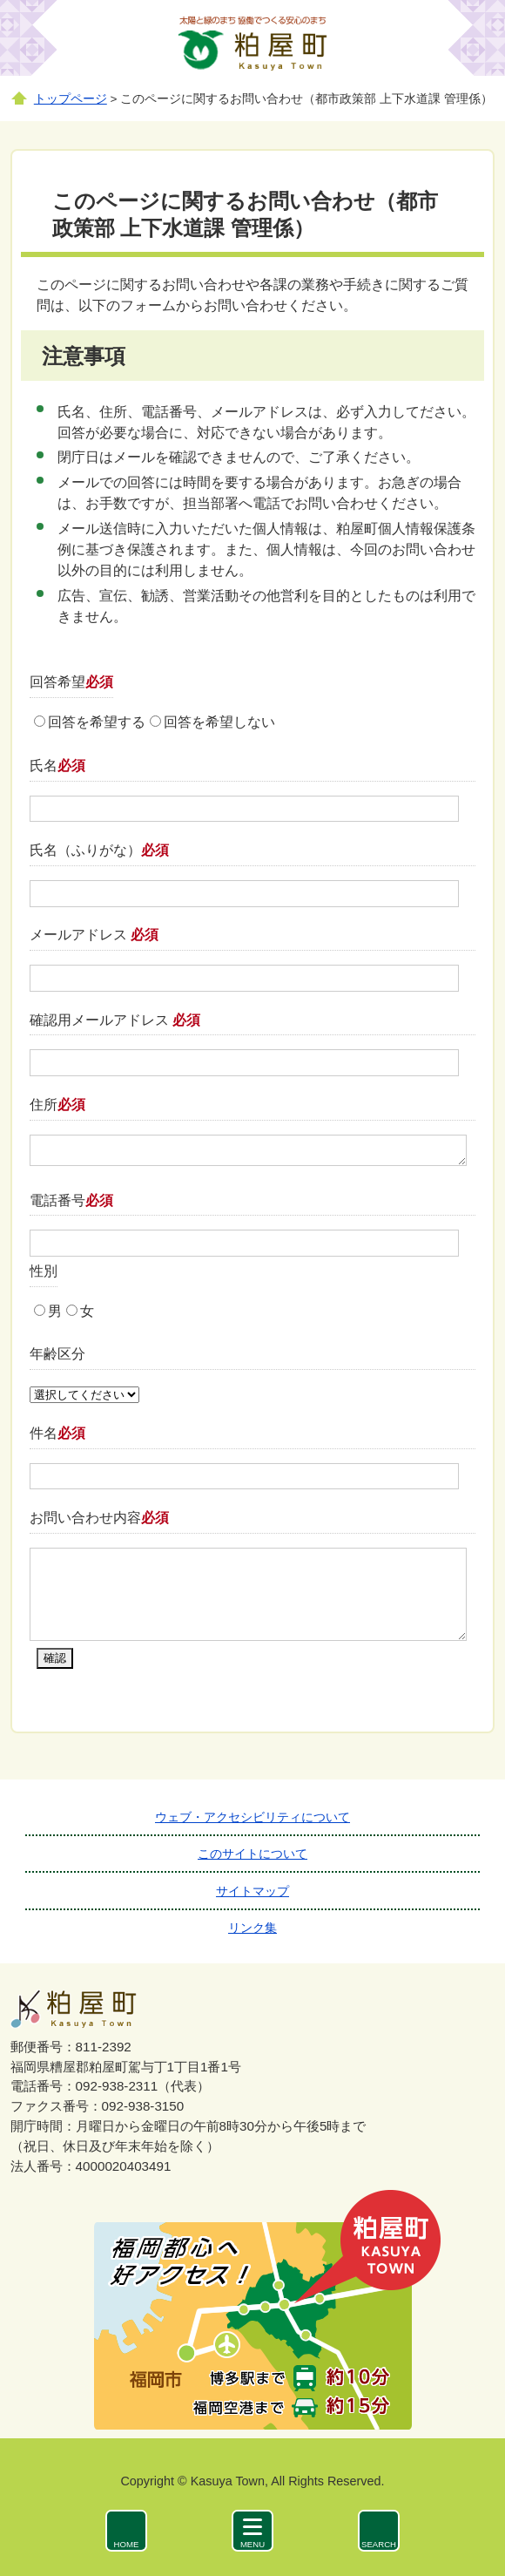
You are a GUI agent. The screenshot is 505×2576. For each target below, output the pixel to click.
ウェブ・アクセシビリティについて (252, 1817)
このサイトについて (252, 1854)
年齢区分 (57, 1353)
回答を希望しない (219, 722)
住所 (57, 1104)
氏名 (57, 765)
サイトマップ (252, 1891)
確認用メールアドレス (115, 1020)
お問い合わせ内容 (99, 1517)
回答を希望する (96, 722)
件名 (57, 1433)
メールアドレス (94, 934)
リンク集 (252, 1928)
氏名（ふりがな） (99, 850)
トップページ (70, 98)
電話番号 (71, 1200)
